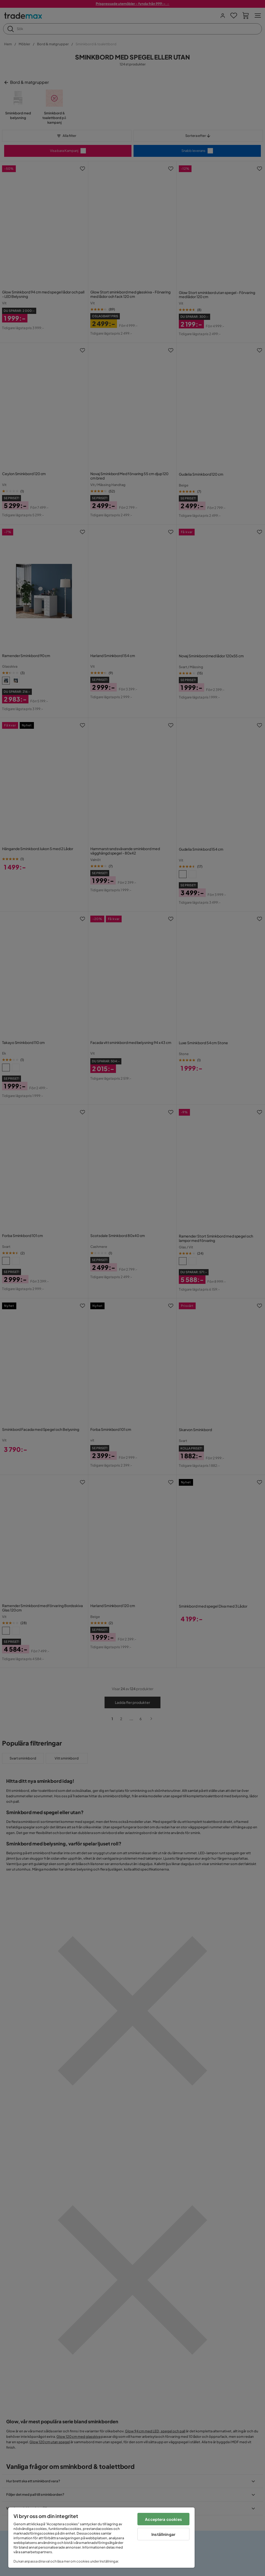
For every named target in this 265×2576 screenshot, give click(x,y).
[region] (101, 2537)
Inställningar (163, 2534)
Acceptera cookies (163, 2519)
